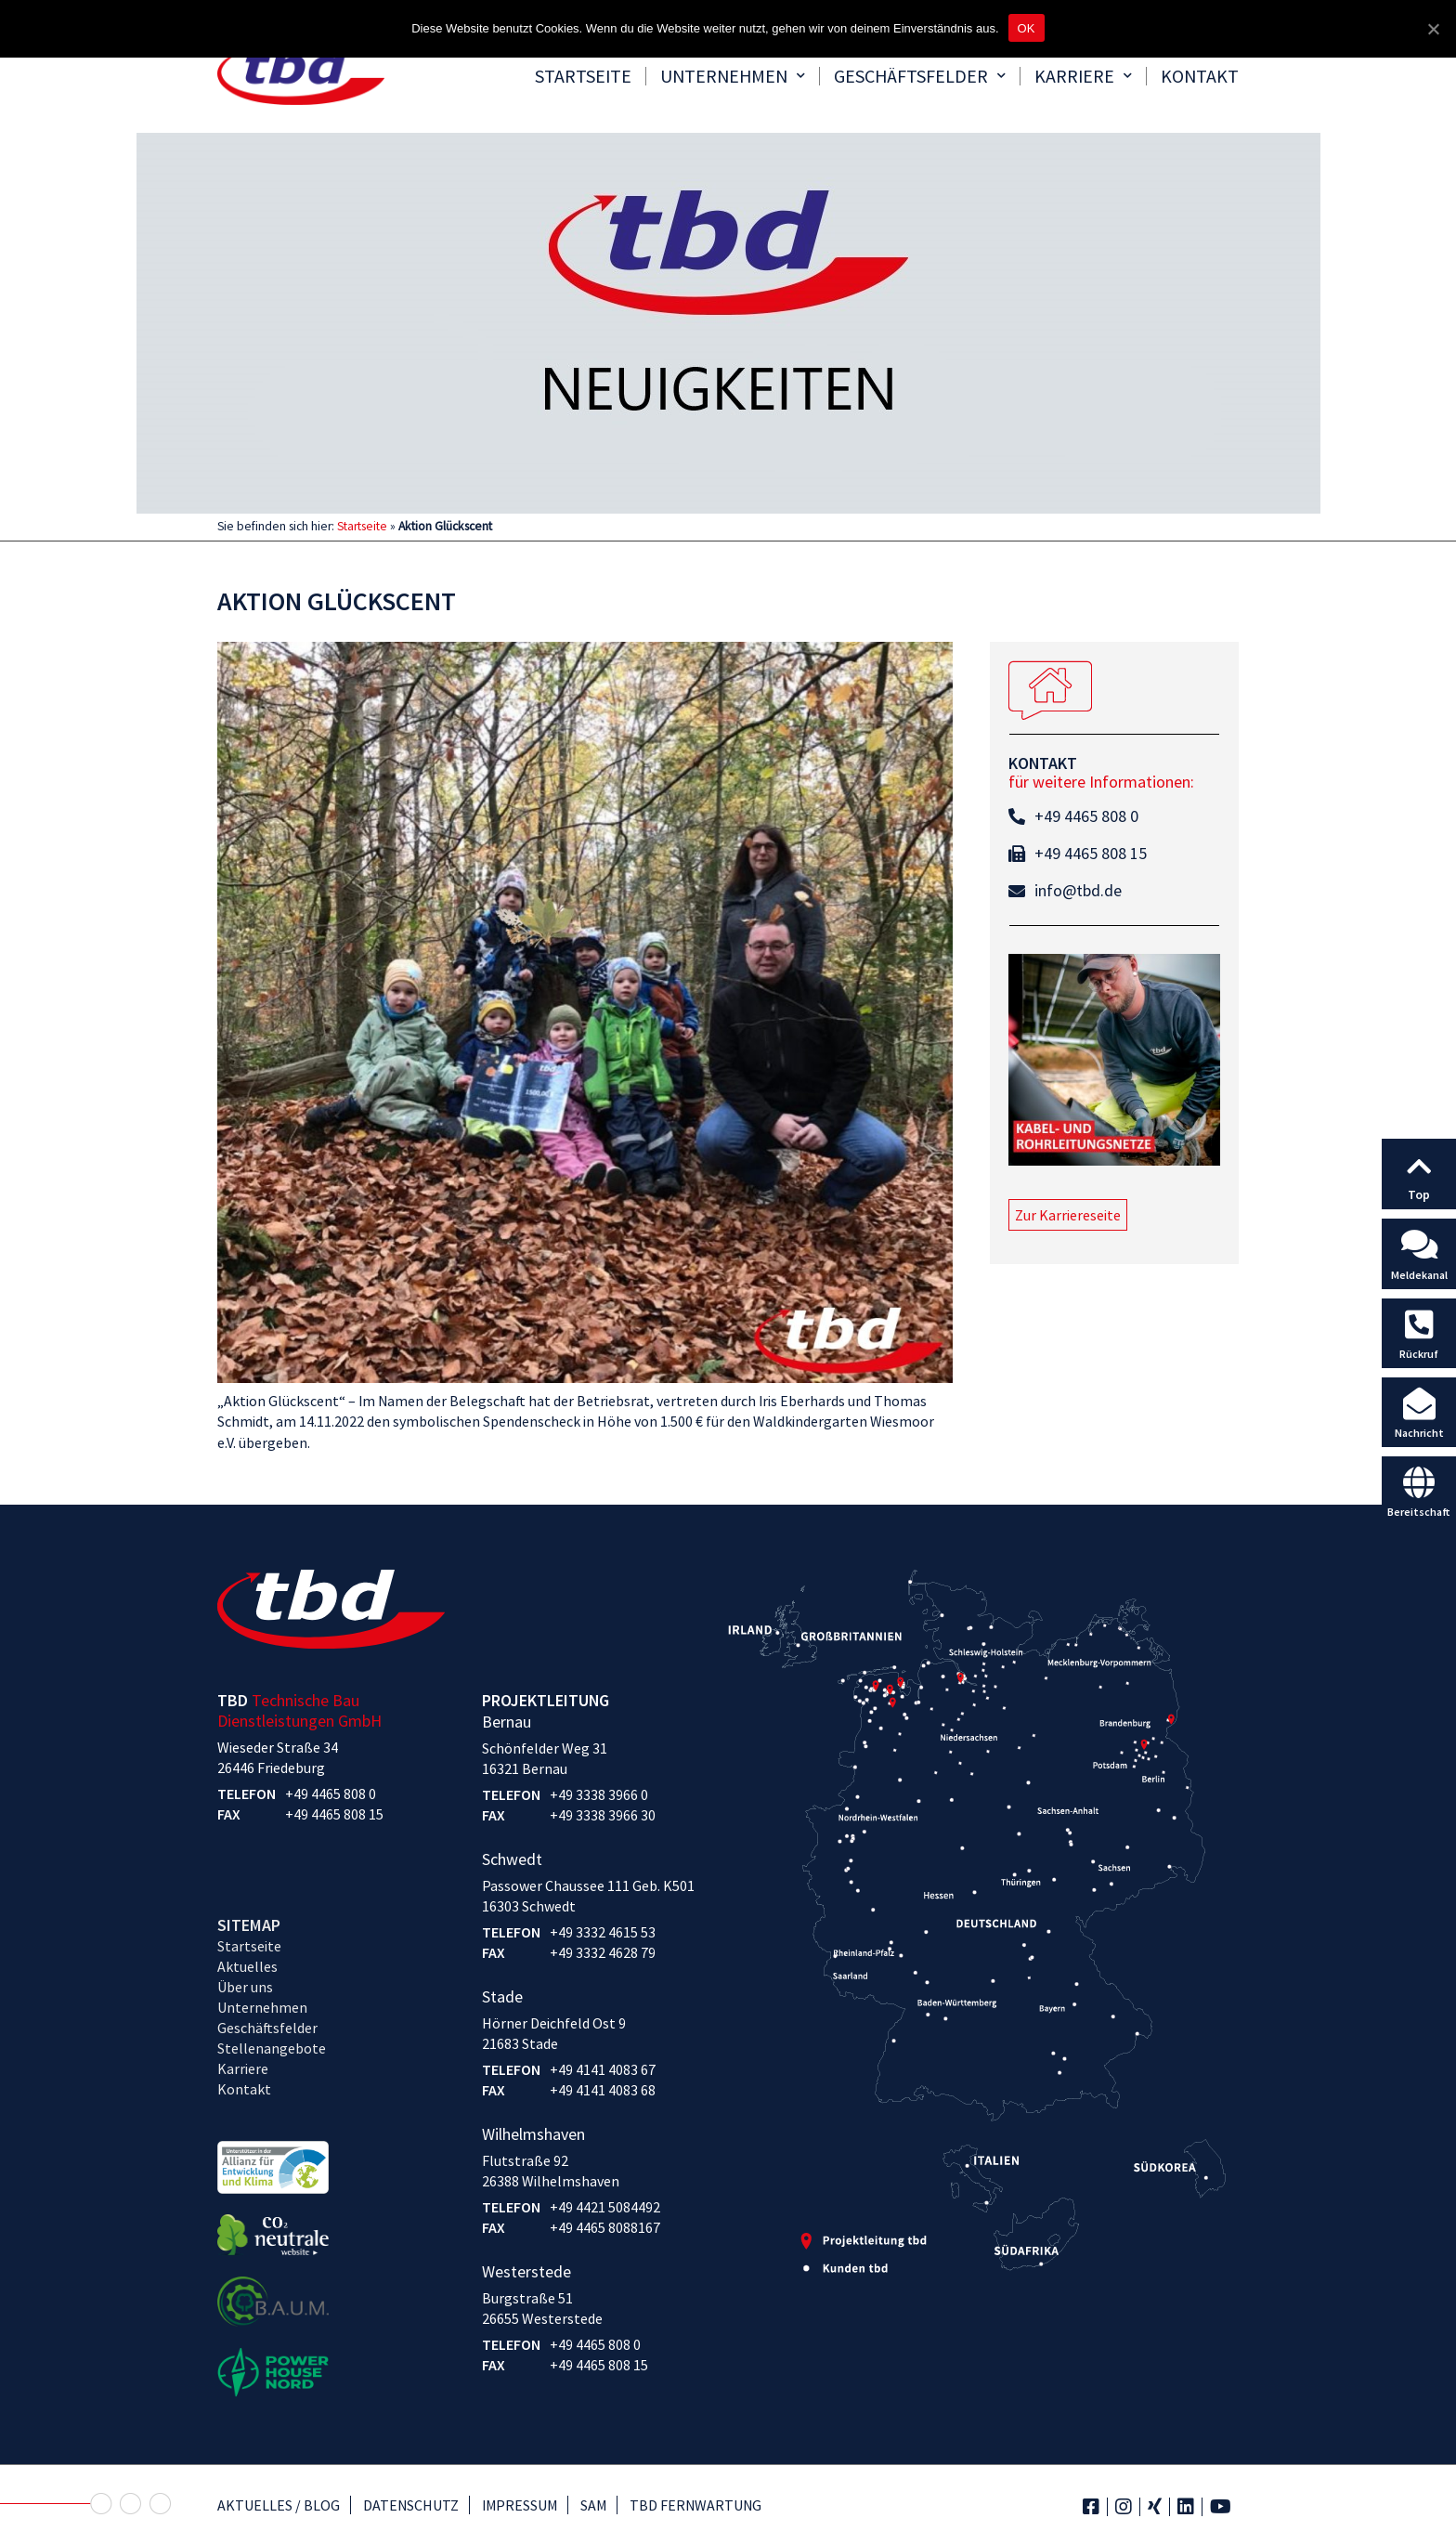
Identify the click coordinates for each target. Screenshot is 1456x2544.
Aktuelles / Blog (278, 2505)
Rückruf (1418, 1354)
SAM (593, 2505)
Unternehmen (732, 76)
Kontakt (1200, 76)
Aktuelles (247, 1966)
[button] (1067, 1215)
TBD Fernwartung (695, 2505)
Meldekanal (1419, 1275)
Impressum (519, 2505)
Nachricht (1419, 1433)
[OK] (1433, 29)
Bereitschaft (1418, 1512)
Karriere (1083, 76)
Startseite (583, 76)
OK (1026, 28)
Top (1419, 1194)
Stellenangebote (271, 2048)
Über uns (245, 1986)
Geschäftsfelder (920, 76)
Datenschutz (411, 2505)
